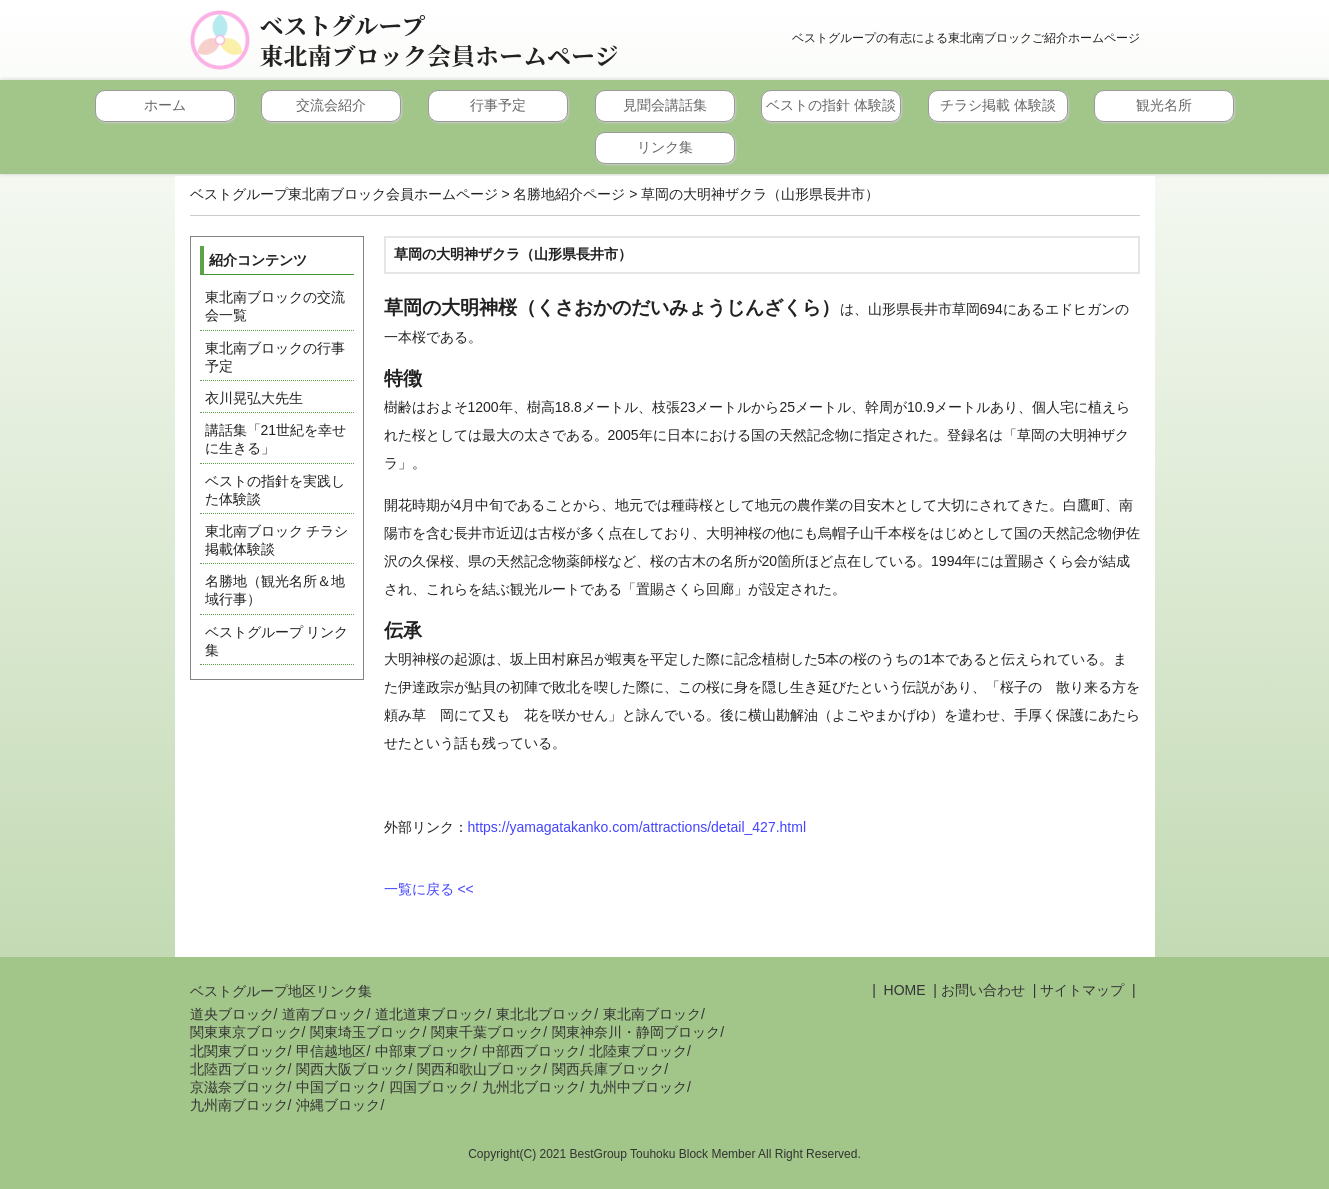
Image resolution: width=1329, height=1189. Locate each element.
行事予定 (498, 105)
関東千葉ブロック (487, 1032)
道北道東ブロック (431, 1014)
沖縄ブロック (338, 1105)
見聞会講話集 (665, 105)
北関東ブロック (239, 1051)
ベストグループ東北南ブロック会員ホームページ (439, 40)
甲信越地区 (331, 1051)
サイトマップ (1082, 990)
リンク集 (665, 147)
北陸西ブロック (239, 1069)
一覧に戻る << (429, 889)
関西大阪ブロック (352, 1069)
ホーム (165, 105)
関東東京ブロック (246, 1032)
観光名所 (1164, 105)
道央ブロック (232, 1014)
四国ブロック (431, 1087)
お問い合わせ (983, 990)
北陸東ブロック (638, 1051)
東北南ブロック (652, 1014)
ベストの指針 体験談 (831, 105)
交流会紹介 (331, 105)
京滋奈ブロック (239, 1087)
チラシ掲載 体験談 (998, 105)
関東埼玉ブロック (366, 1032)
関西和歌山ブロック (480, 1069)
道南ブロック (324, 1014)
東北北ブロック (545, 1014)
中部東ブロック (424, 1051)
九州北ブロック (531, 1087)
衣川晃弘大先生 (254, 398)
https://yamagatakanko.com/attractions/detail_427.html (637, 827)
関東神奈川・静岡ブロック (636, 1032)
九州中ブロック (638, 1087)
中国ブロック (338, 1087)
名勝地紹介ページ (569, 194)
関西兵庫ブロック (608, 1069)
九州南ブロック (239, 1105)
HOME (903, 990)
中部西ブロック (531, 1051)
